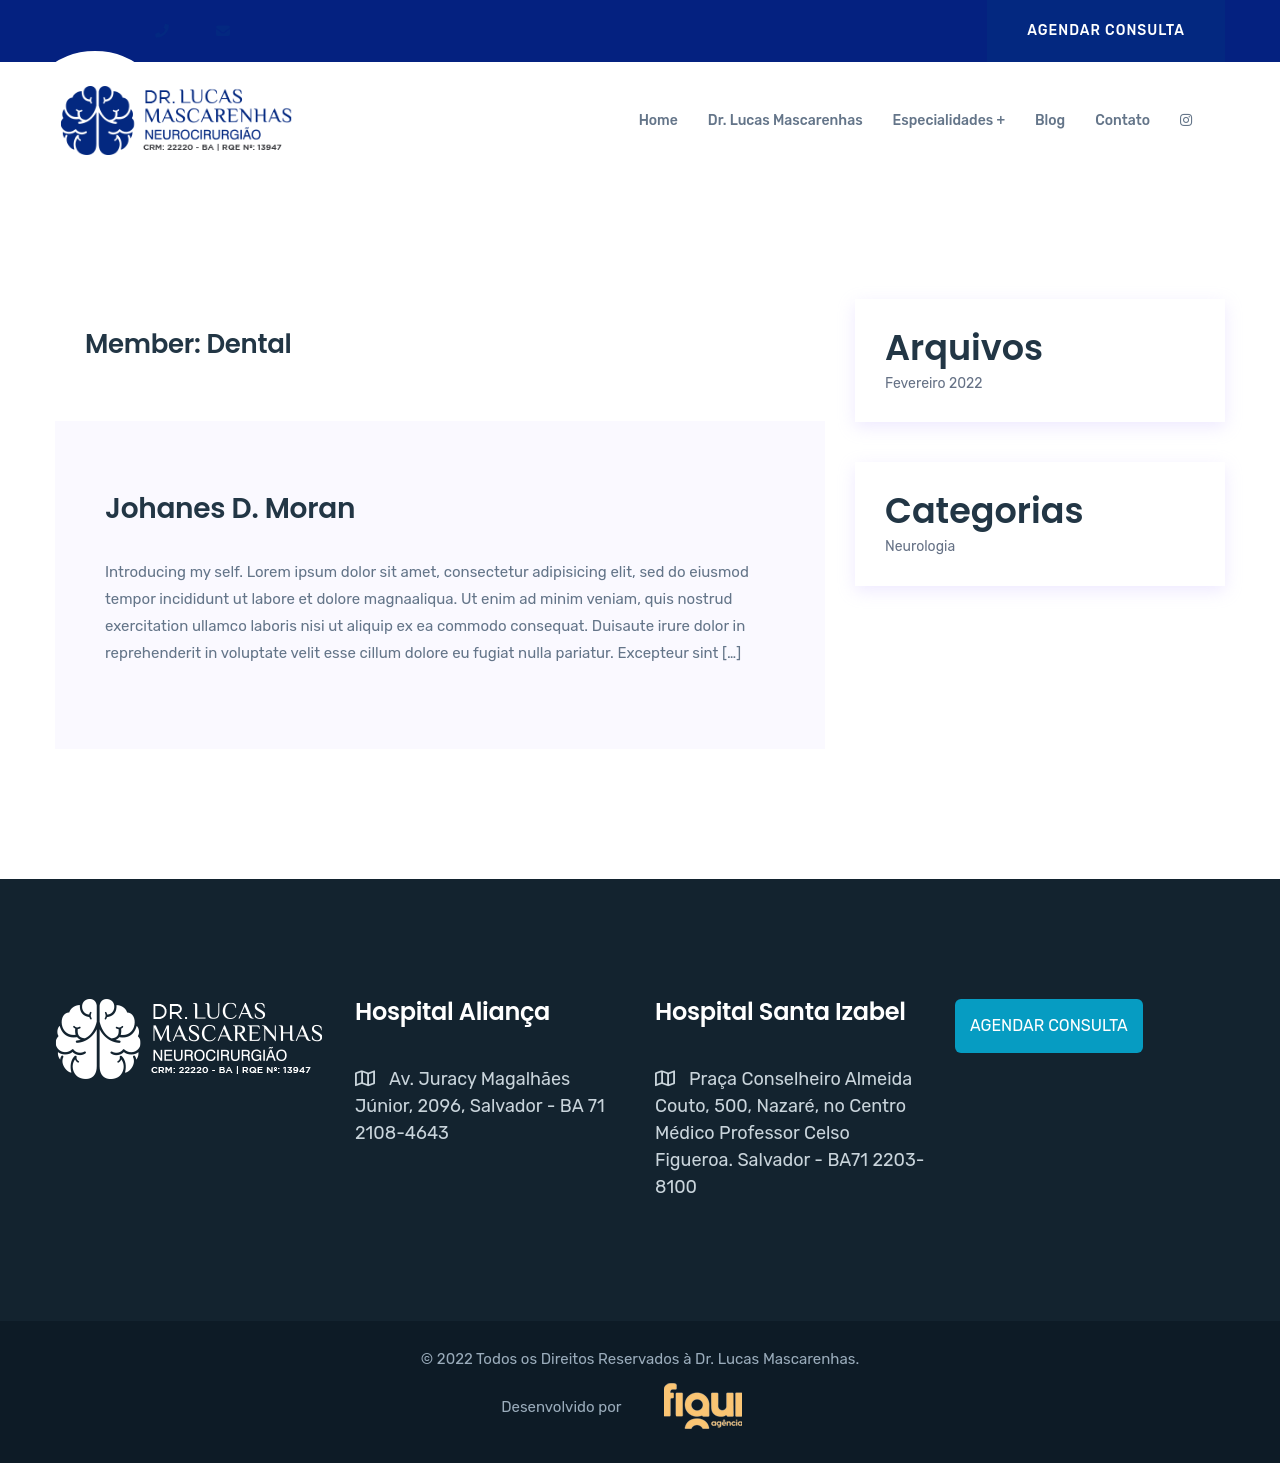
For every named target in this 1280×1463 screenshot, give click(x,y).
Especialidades (943, 120)
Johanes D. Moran (230, 508)
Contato (1122, 120)
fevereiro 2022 (934, 384)
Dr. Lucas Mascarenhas (785, 120)
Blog (1050, 120)
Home (658, 120)
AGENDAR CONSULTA (1106, 30)
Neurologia (920, 547)
